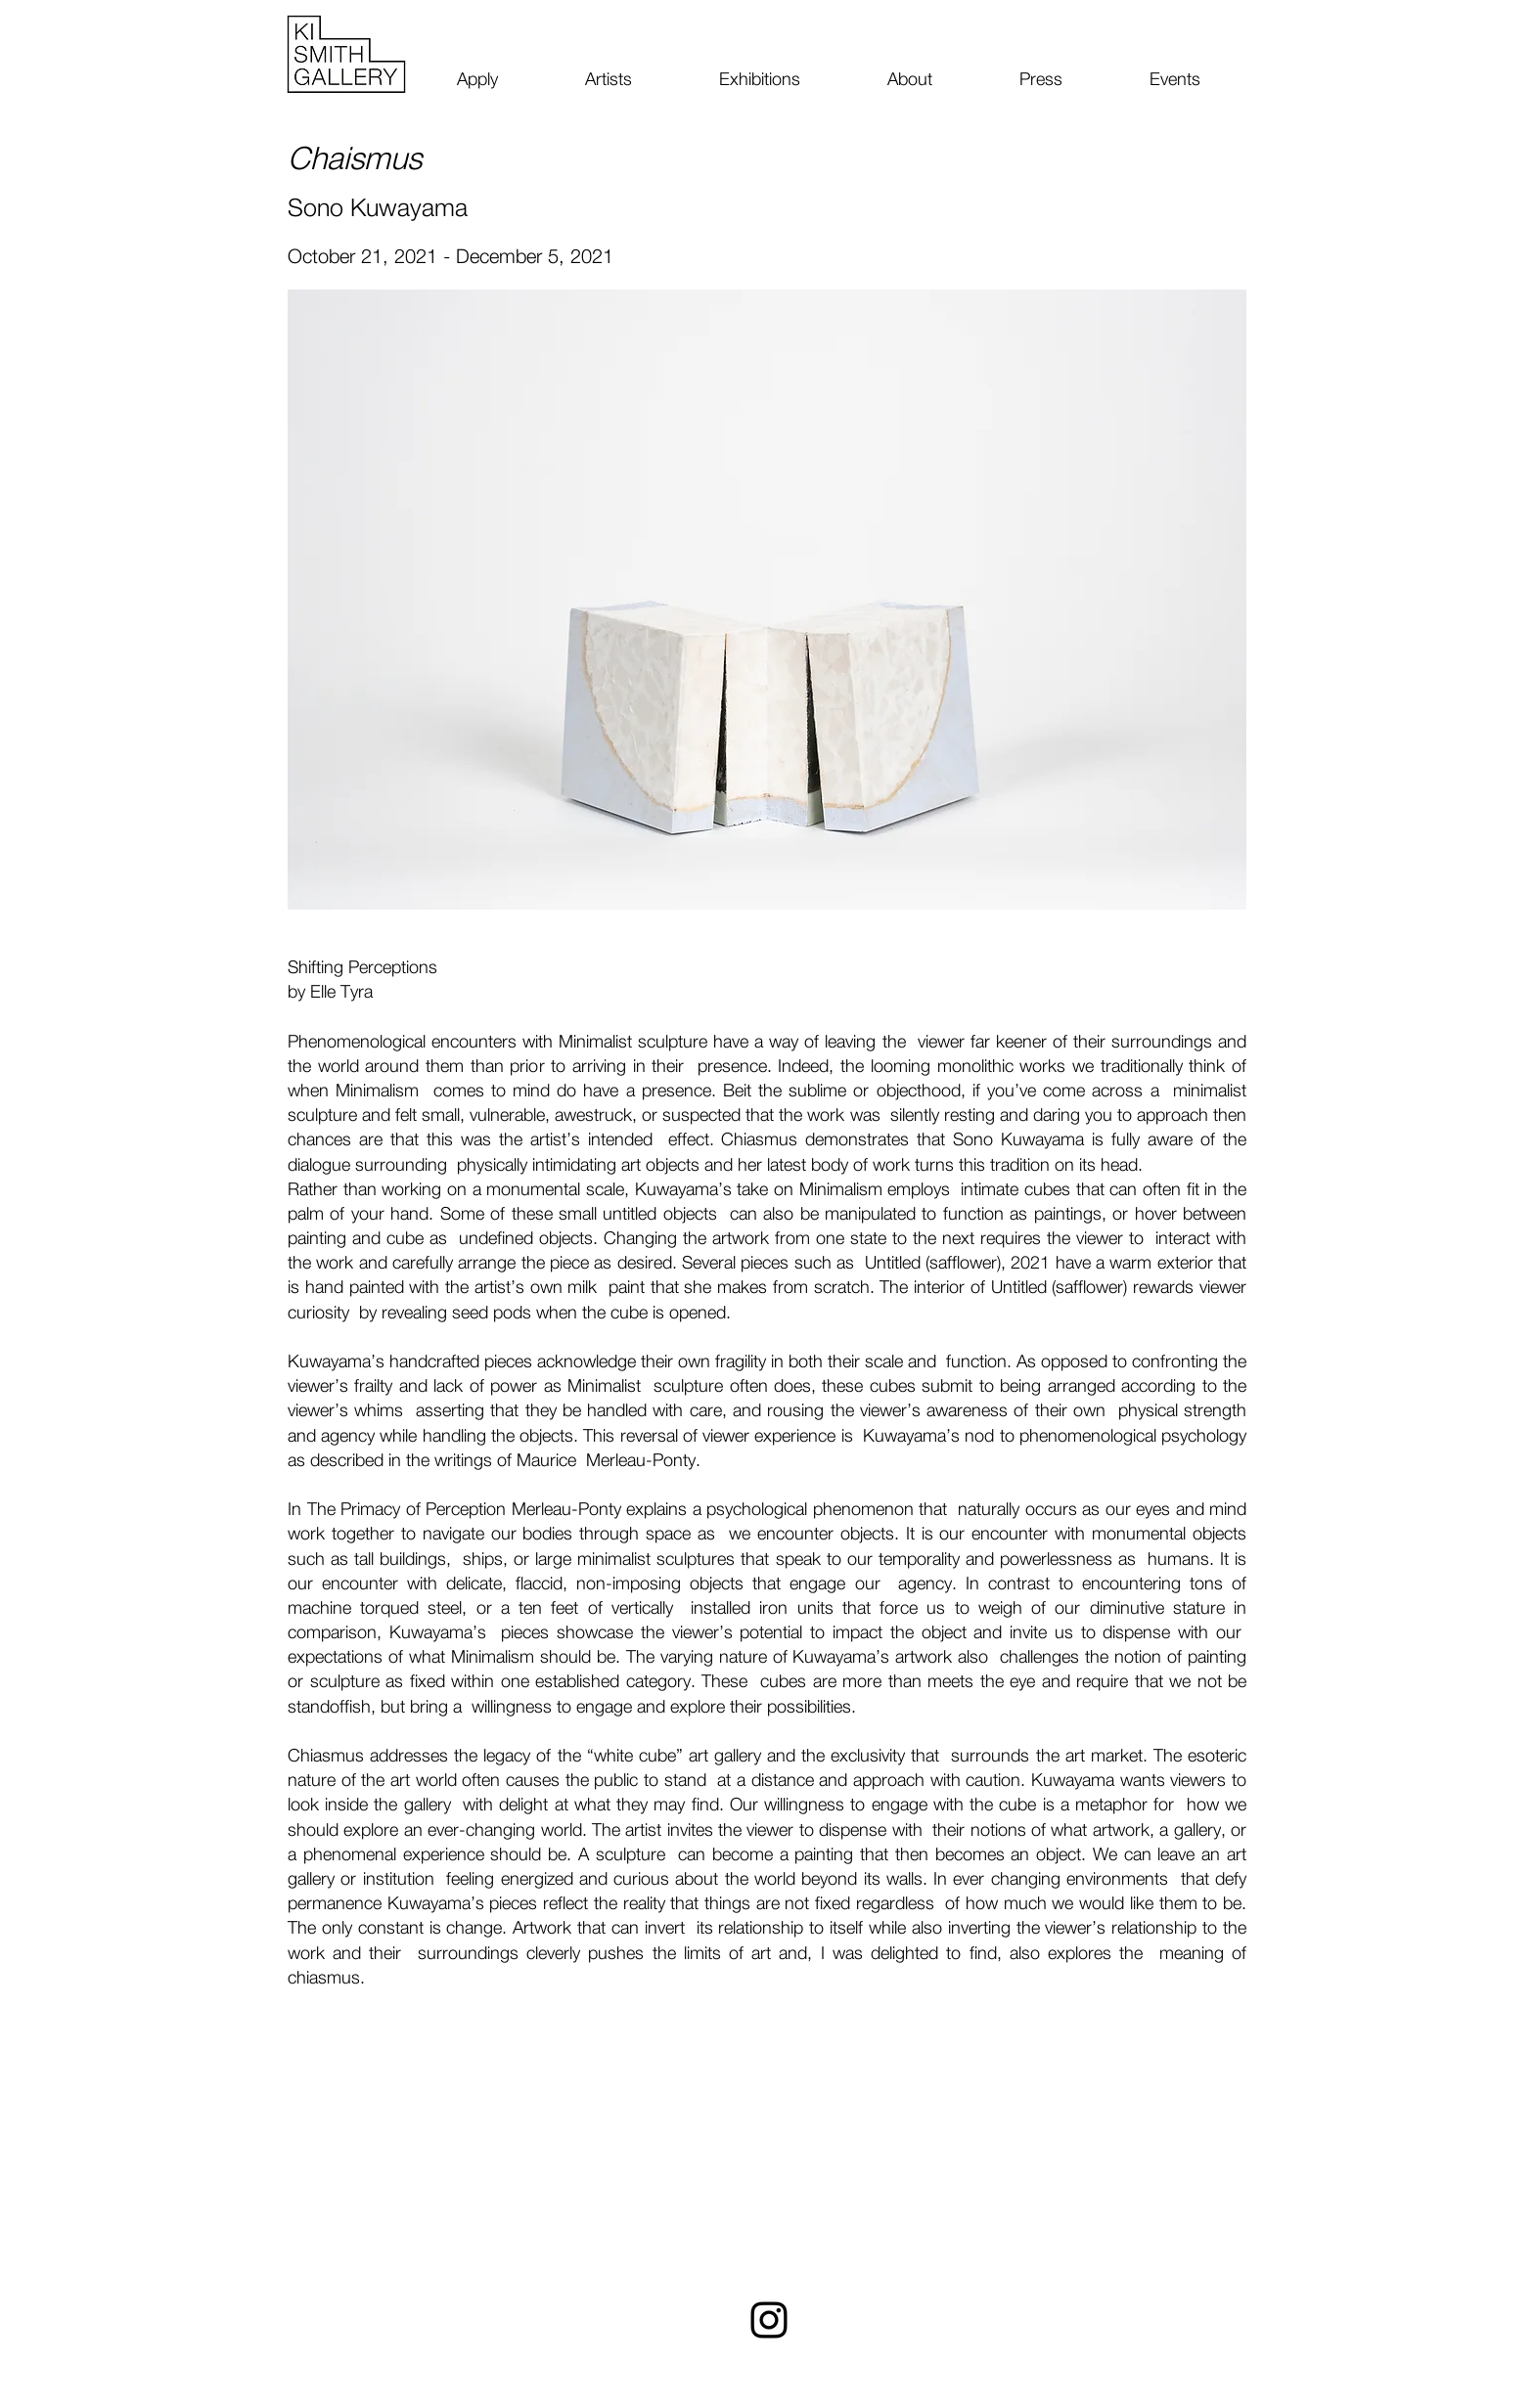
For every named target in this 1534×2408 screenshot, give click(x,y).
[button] (767, 600)
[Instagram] (768, 2320)
